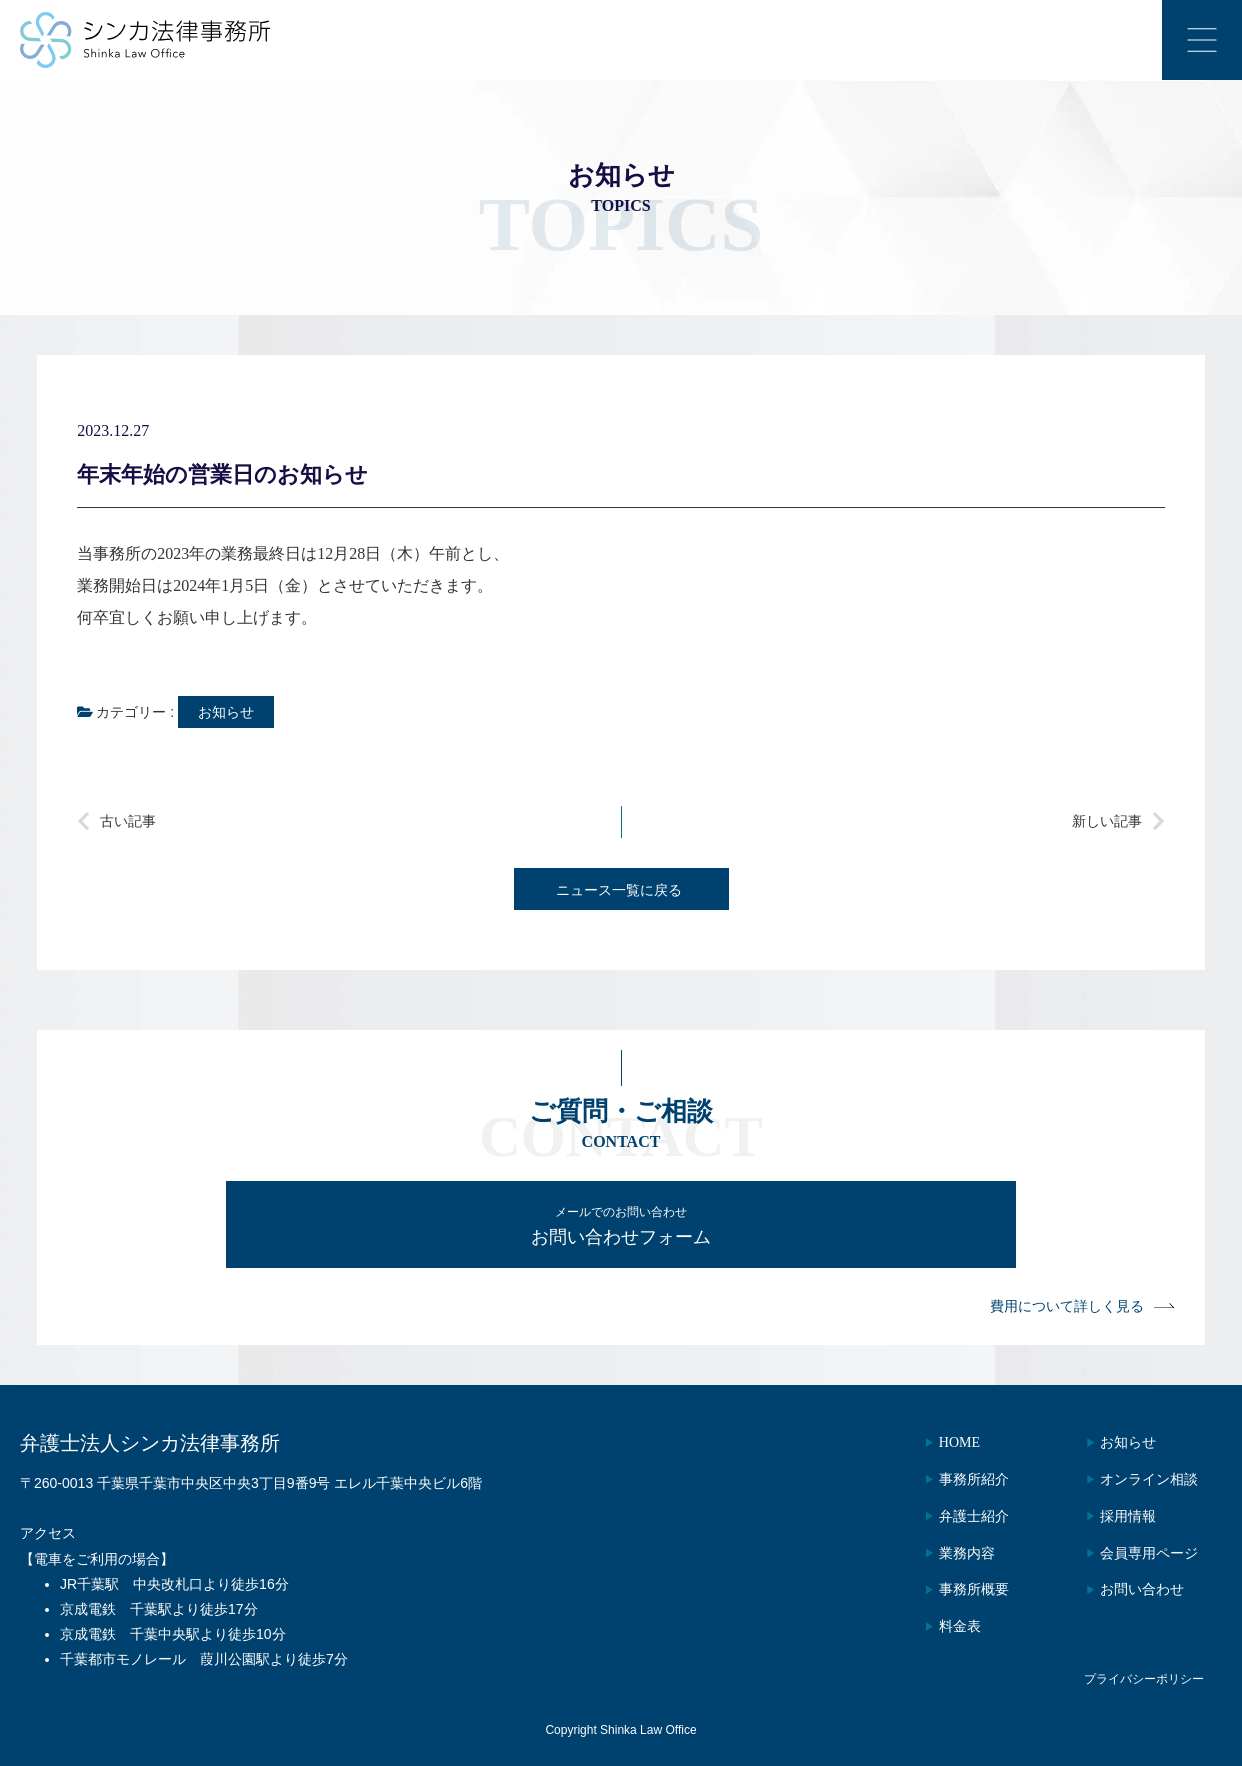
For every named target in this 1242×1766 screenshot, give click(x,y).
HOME (940, 1442)
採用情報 (1122, 1516)
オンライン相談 (1143, 1479)
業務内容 (948, 1553)
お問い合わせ (1136, 1589)
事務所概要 (955, 1589)
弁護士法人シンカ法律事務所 (150, 1443)
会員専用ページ (1143, 1553)
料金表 (941, 1626)
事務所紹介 (955, 1479)
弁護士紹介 (955, 1516)
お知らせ (226, 712)
